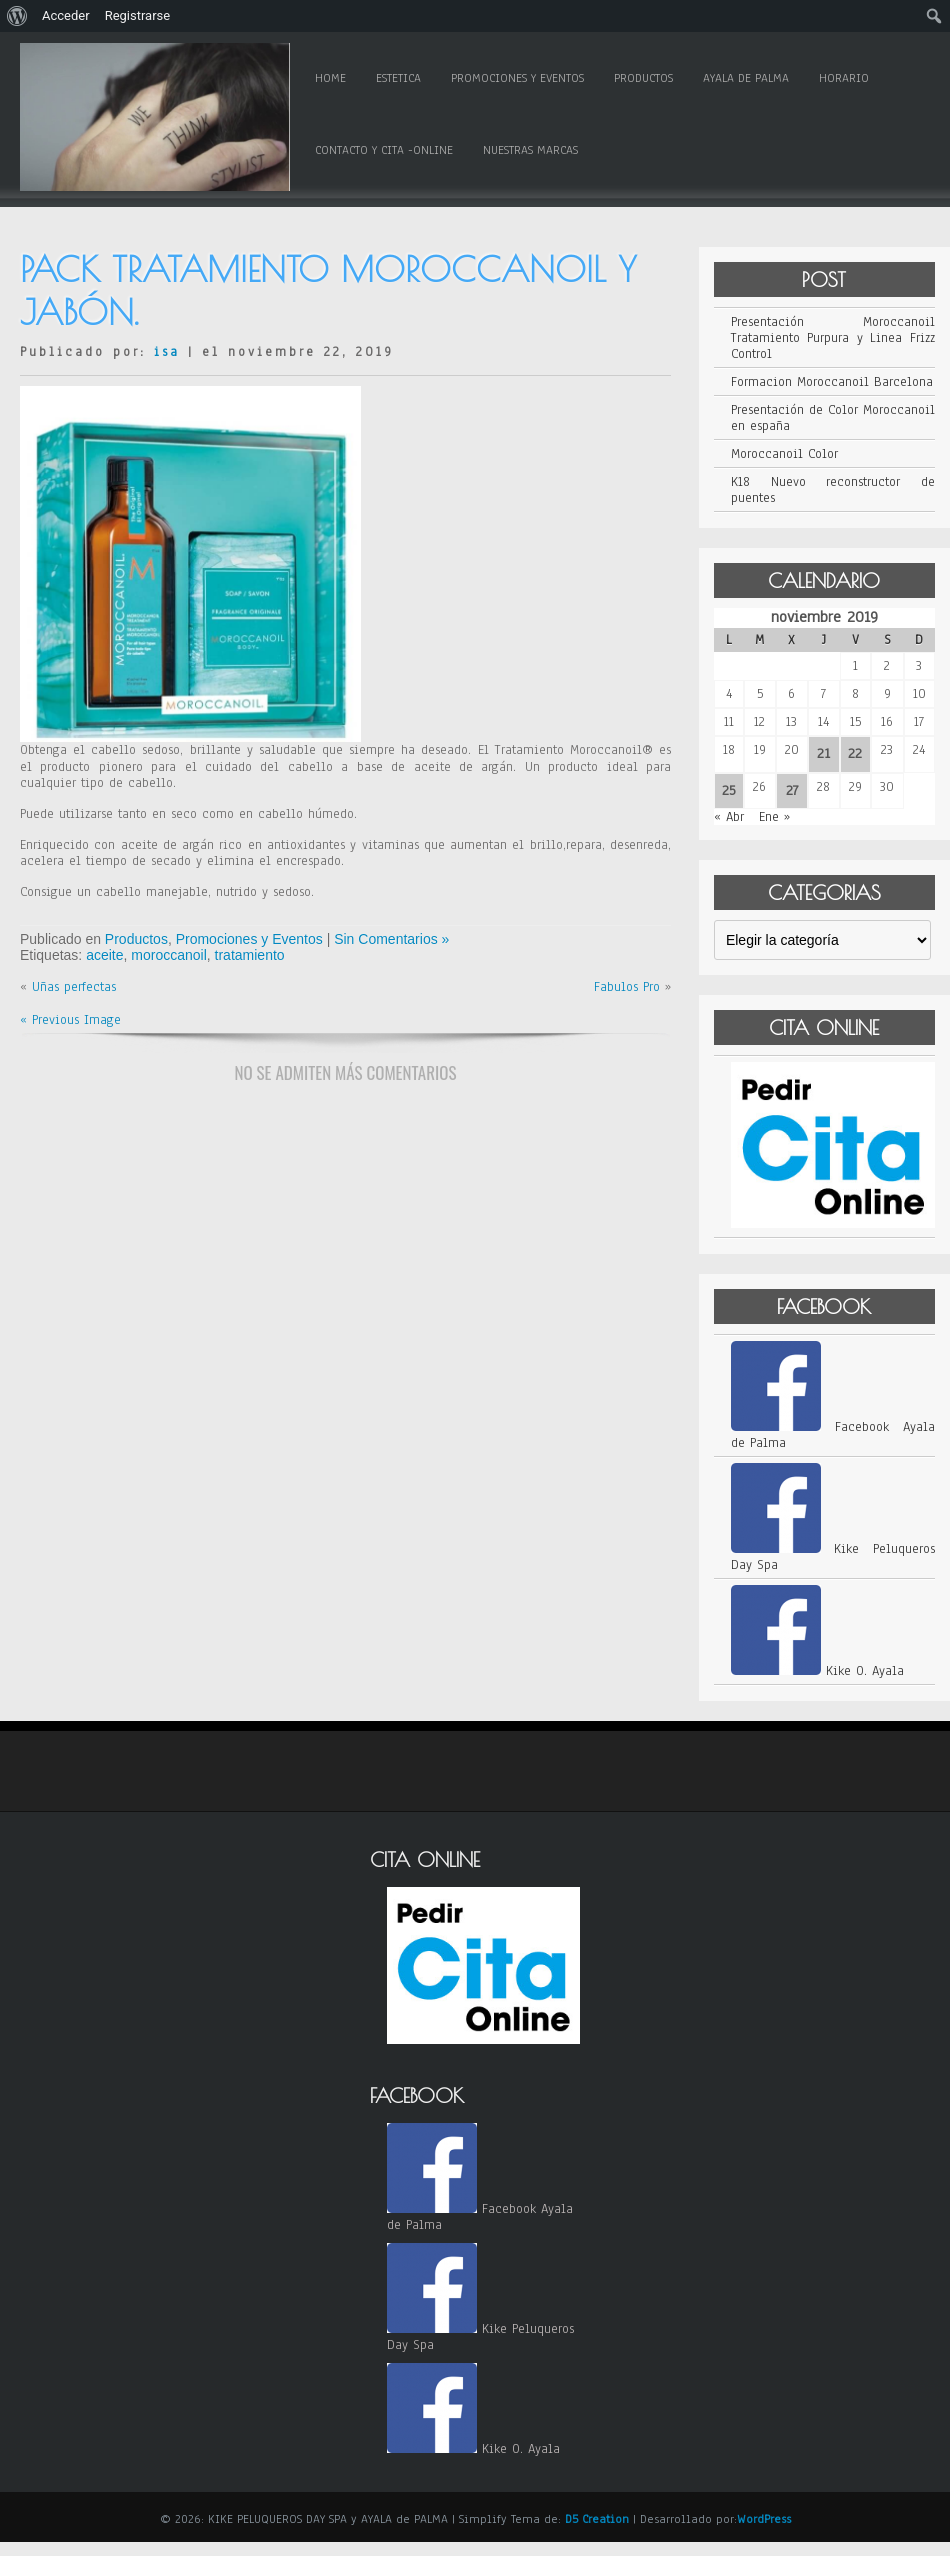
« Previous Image (70, 1020)
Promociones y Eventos (517, 78)
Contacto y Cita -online (384, 150)
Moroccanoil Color (784, 454)
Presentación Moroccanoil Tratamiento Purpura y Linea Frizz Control (833, 338)
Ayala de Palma (746, 78)
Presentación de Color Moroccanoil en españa (833, 418)
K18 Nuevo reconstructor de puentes (833, 490)
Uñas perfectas (74, 987)
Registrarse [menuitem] (138, 15)
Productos (643, 78)
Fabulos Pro (627, 987)
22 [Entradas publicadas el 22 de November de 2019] (855, 753)
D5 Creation (597, 2519)
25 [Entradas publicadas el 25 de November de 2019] (729, 790)
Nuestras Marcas (530, 150)
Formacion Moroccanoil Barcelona (832, 382)
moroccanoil (168, 955)
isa (167, 352)
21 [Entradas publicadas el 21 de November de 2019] (823, 753)
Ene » (774, 817)
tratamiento (250, 955)
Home (330, 78)
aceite (104, 955)
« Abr (729, 817)
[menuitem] (17, 16)
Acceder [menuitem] (66, 15)
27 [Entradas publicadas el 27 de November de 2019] (792, 790)
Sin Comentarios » (391, 939)
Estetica (398, 78)
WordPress (764, 2519)
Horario (844, 78)
